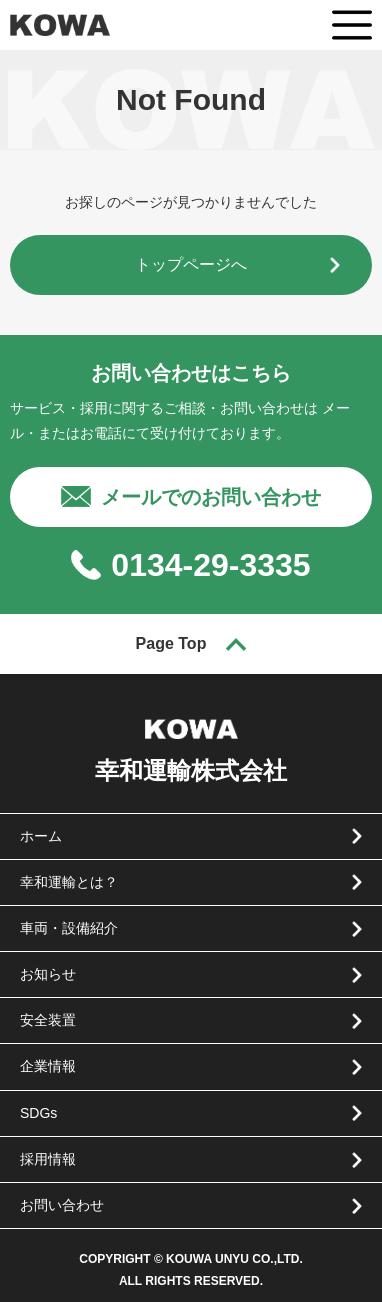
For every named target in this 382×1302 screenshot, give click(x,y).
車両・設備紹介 (69, 928)
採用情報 (48, 1159)
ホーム (41, 836)
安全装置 (48, 1020)
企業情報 (48, 1066)
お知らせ (48, 974)
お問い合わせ (62, 1205)
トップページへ (191, 264)
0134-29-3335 (210, 565)
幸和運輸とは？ (69, 882)
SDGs (38, 1113)
